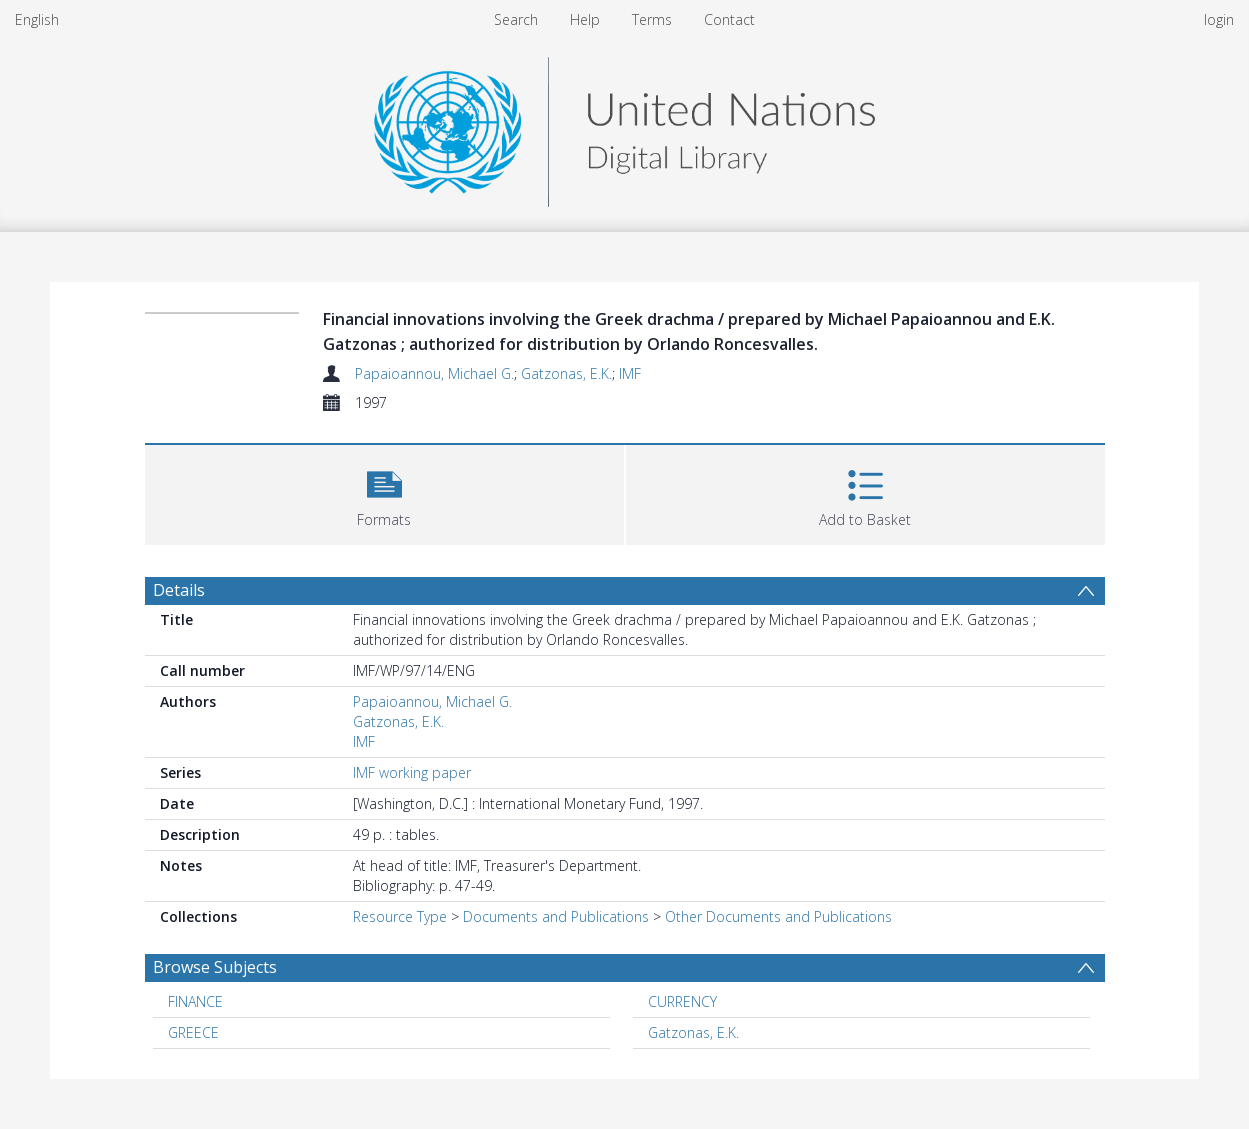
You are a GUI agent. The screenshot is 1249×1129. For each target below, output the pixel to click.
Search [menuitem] (516, 19)
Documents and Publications (556, 916)
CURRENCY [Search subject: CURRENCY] (682, 1001)
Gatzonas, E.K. (566, 373)
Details (179, 590)
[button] (384, 492)
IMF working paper (412, 772)
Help (585, 19)
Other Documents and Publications (778, 916)
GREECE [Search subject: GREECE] (193, 1032)
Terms (652, 19)
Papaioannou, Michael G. (434, 373)
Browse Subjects (215, 967)
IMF (630, 373)
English (37, 19)
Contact (729, 19)
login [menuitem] (1219, 19)
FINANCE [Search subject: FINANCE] (195, 1001)
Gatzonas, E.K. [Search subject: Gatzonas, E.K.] (693, 1032)
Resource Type (400, 916)
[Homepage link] (624, 126)
